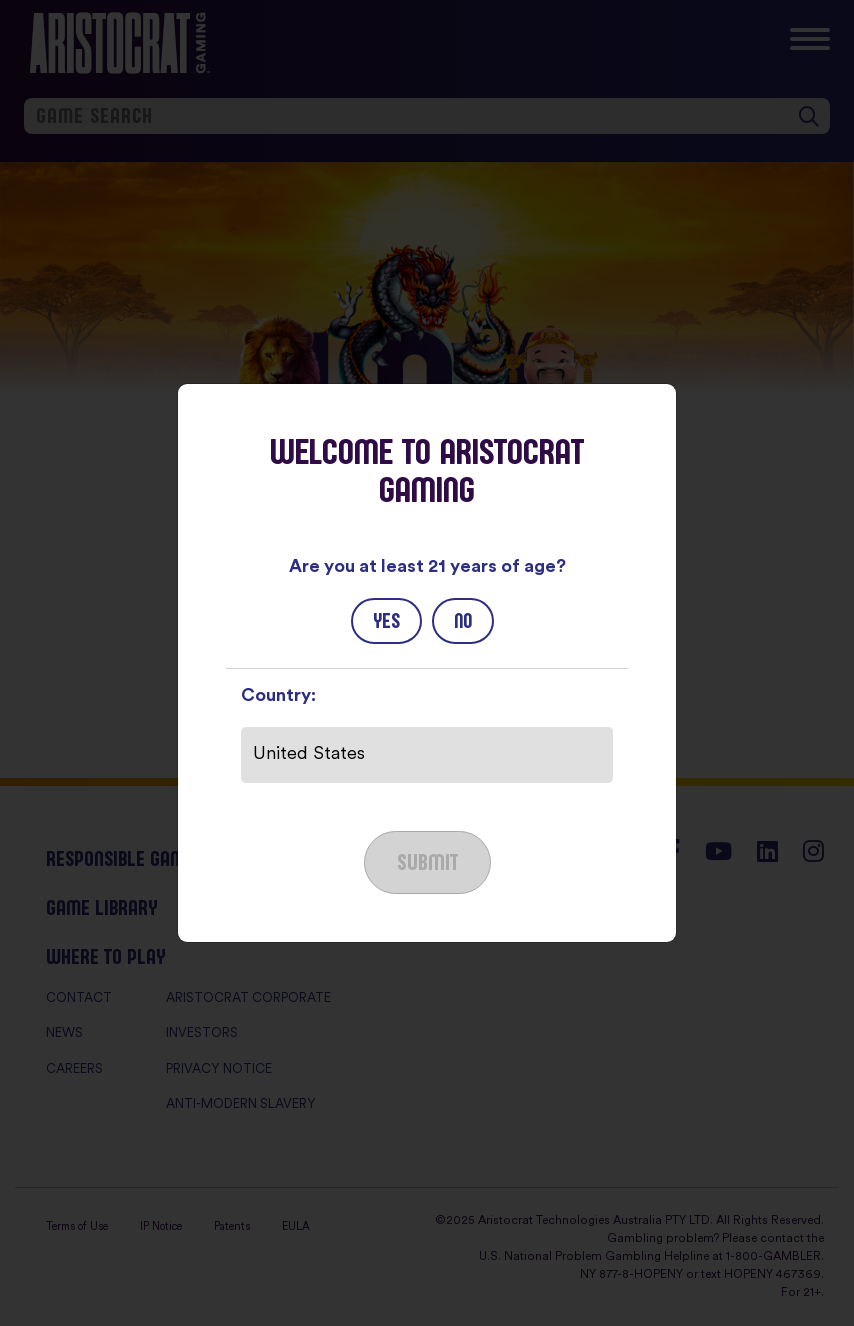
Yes (386, 620)
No (463, 620)
